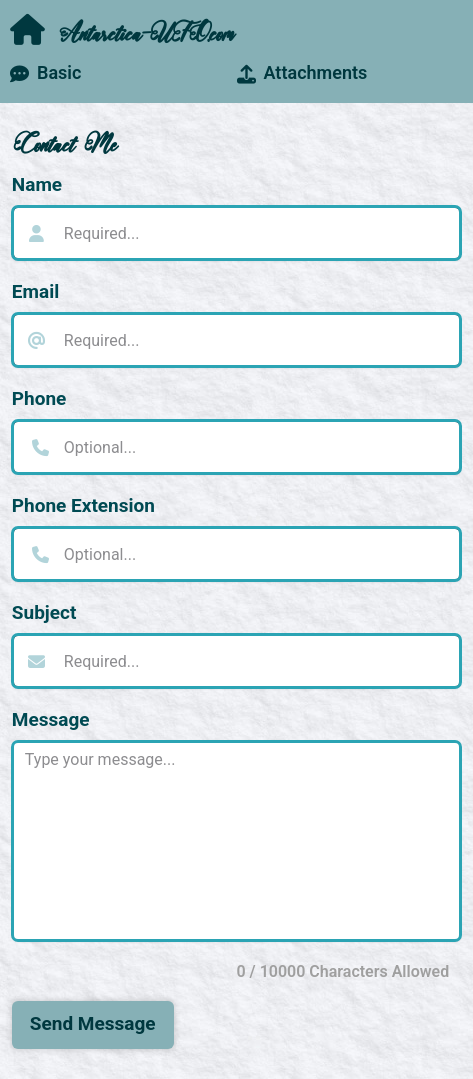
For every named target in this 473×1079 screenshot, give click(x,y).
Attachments (302, 72)
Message (51, 719)
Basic (45, 72)
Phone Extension (83, 505)
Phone (39, 398)
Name (37, 184)
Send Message (93, 1023)
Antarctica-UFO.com (121, 31)
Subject (44, 612)
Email (35, 291)
